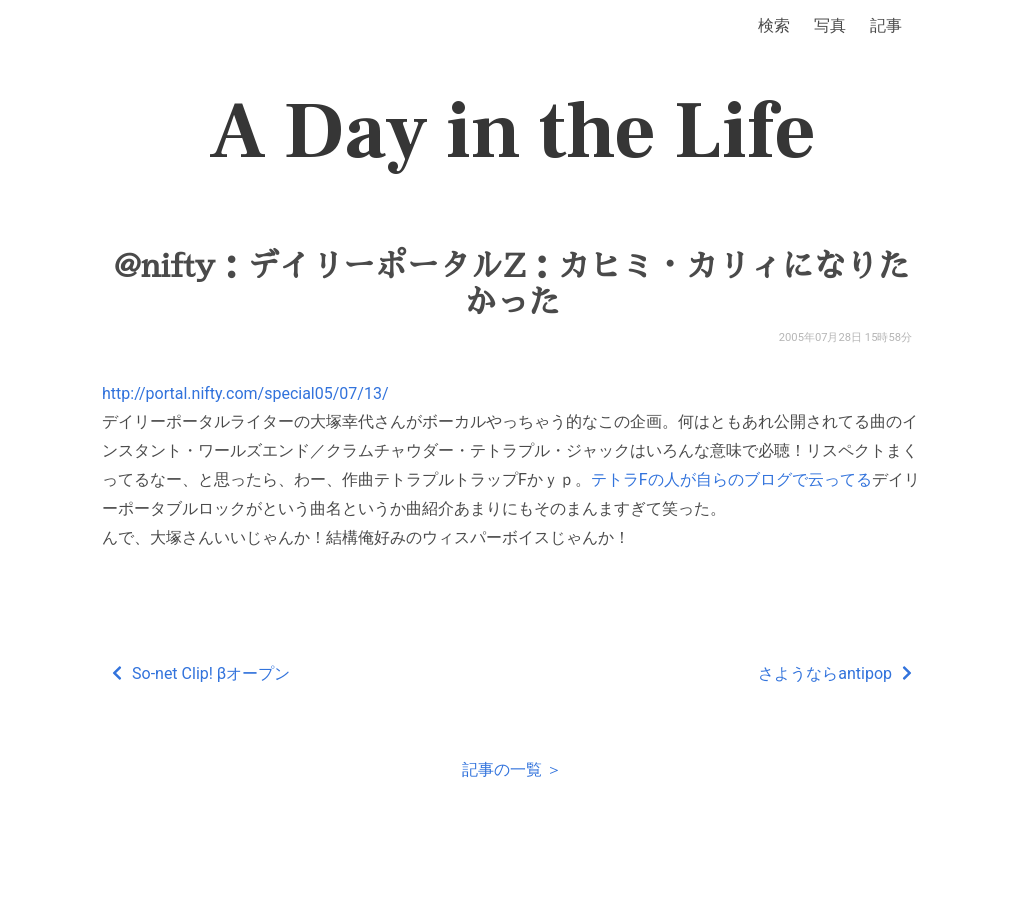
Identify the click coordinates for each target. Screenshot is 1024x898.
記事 (886, 25)
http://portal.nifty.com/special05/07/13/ (245, 393)
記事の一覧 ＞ (512, 769)
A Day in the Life (512, 132)
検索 (774, 25)
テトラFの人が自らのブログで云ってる (731, 479)
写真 (830, 25)
